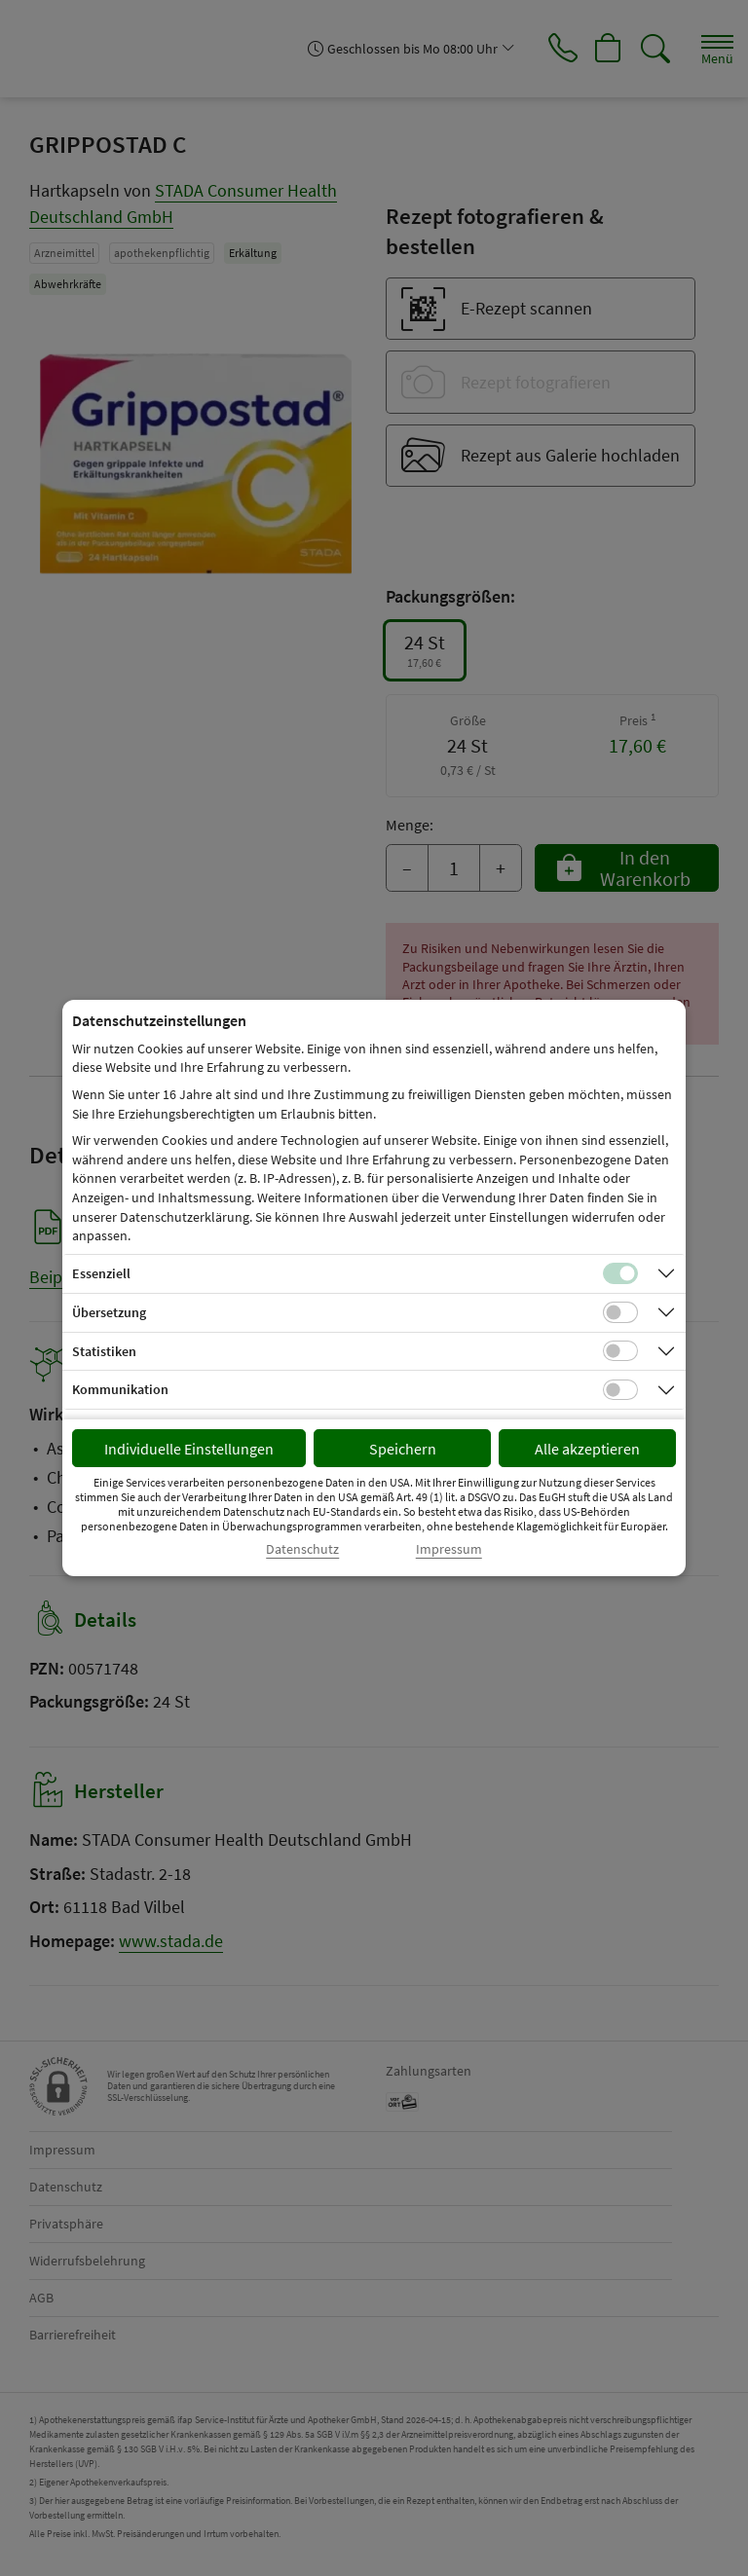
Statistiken (104, 1351)
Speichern (402, 1448)
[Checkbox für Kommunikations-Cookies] (620, 1390)
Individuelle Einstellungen (189, 1448)
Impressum (449, 1549)
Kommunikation (120, 1389)
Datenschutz (302, 1549)
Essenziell (101, 1273)
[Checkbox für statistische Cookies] (620, 1351)
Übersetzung (109, 1312)
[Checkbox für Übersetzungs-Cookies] (620, 1312)
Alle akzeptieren (587, 1448)
